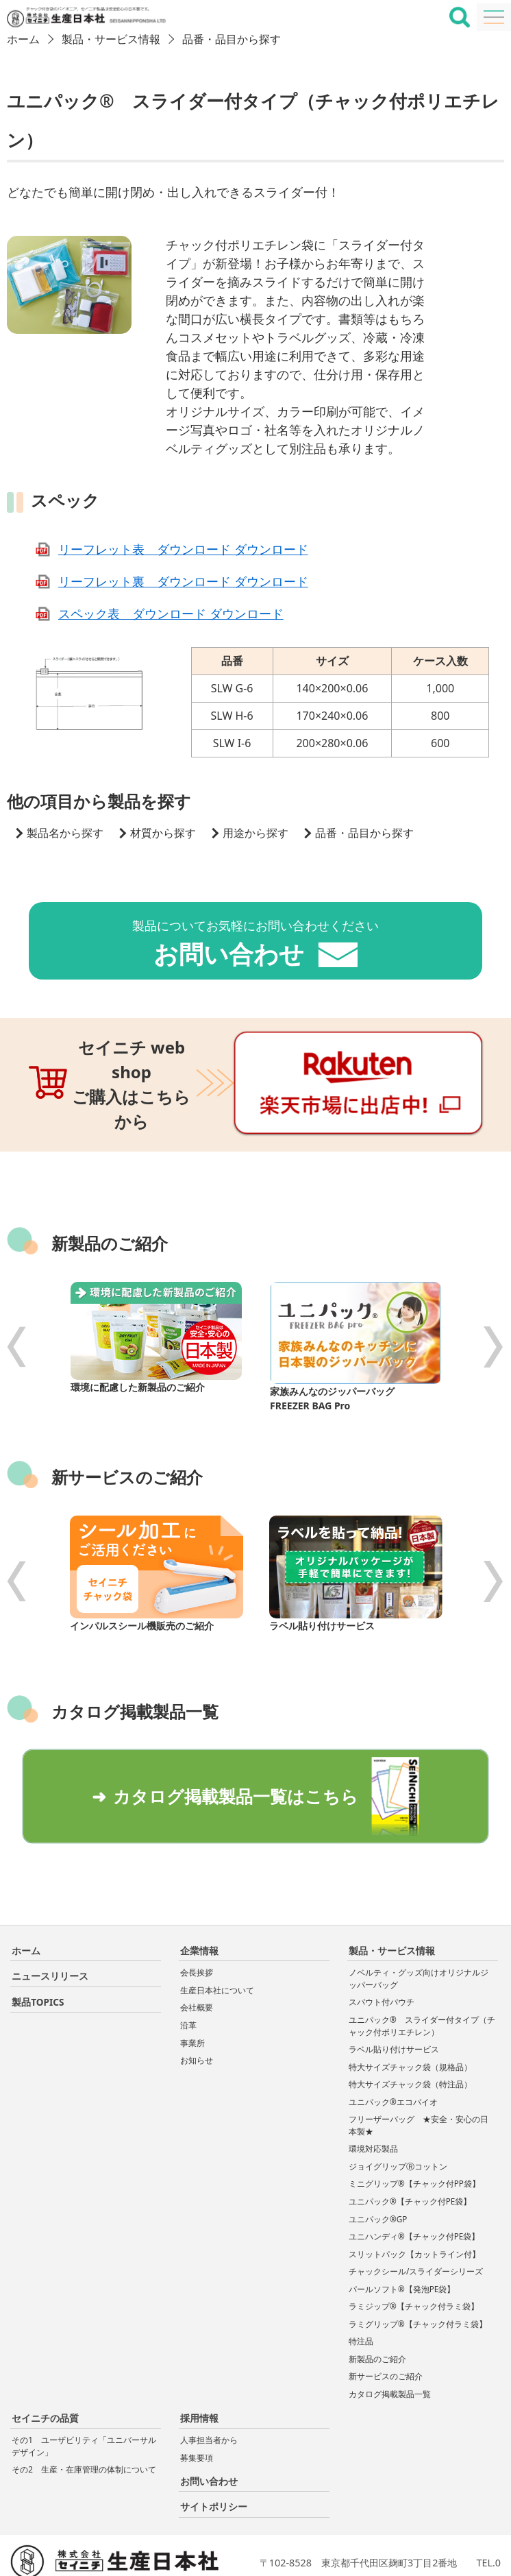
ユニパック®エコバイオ (393, 2053)
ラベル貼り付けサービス (394, 2000)
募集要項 (196, 2408)
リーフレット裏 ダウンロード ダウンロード (183, 581)
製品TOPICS (38, 1952)
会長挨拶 (196, 1924)
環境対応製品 (373, 2100)
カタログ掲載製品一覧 (390, 2345)
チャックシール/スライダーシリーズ (416, 2222)
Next (494, 1303)
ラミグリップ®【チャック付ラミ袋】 (418, 2275)
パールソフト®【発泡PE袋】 (402, 2240)
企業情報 (199, 1901)
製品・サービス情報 (111, 39)
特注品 (361, 2292)
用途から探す (255, 832)
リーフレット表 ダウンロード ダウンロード (183, 549)
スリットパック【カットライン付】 (414, 2205)
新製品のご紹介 (377, 2310)
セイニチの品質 (45, 2368)
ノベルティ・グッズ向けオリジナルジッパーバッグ (418, 1930)
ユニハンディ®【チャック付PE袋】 (414, 2188)
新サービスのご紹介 (386, 2327)
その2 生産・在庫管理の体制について (84, 2421)
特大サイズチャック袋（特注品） (410, 2035)
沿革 (188, 1976)
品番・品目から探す (231, 39)
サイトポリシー (213, 2457)
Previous (17, 1303)
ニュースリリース (50, 1927)
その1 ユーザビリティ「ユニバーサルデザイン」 (84, 2397)
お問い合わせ (209, 2432)
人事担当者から (209, 2391)
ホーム (23, 39)
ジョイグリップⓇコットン (398, 2118)
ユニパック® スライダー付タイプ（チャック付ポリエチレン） (422, 1977)
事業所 (192, 1994)
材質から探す (163, 832)
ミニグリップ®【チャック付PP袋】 (414, 2135)
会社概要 (196, 1959)
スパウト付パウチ (386, 1953)
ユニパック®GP (378, 2170)
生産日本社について (217, 1941)
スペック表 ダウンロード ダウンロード (171, 613)
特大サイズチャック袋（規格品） (410, 2018)
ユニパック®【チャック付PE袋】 (410, 2153)
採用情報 (199, 2368)
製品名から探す (65, 832)
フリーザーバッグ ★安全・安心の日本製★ (418, 2076)
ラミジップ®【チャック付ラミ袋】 (414, 2257)
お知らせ (196, 2011)
